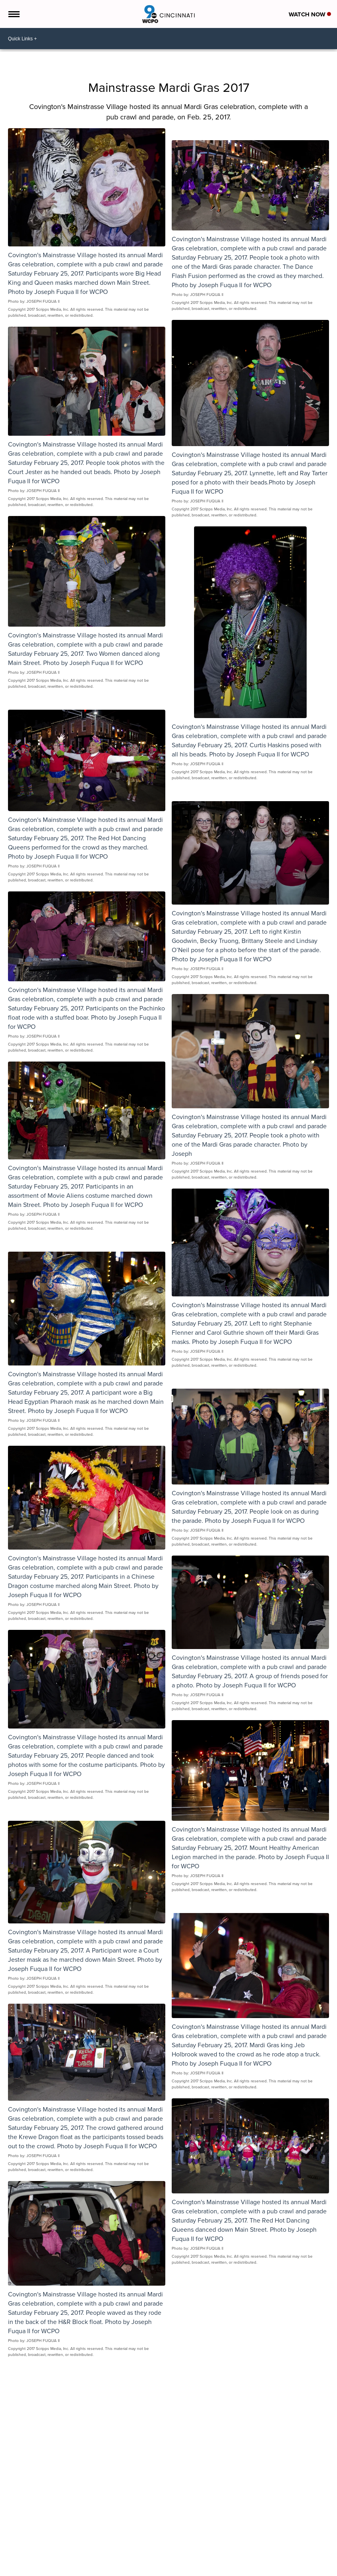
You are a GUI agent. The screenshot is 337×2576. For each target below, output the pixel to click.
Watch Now (310, 14)
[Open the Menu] (13, 14)
